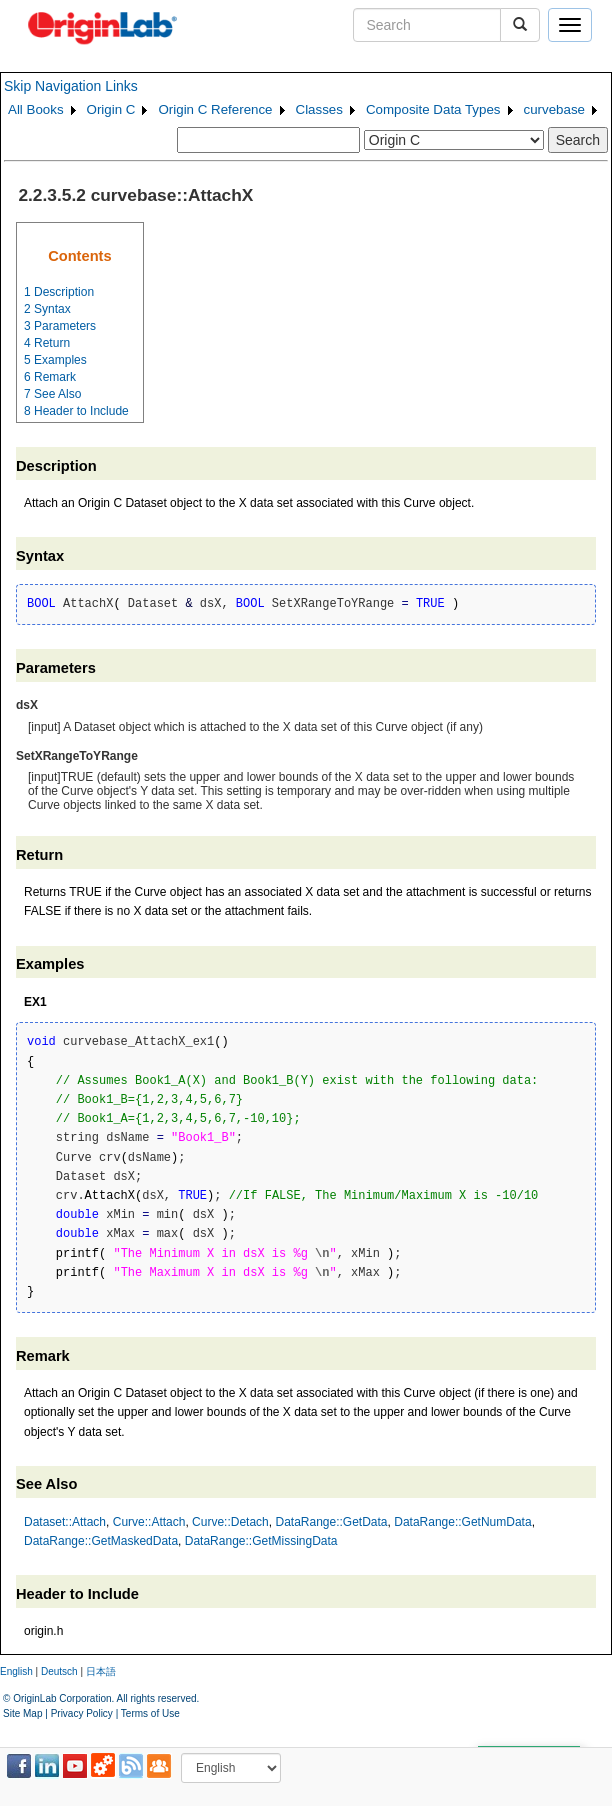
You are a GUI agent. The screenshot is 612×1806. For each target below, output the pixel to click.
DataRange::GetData (331, 1522)
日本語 (101, 1671)
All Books (36, 109)
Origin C (111, 109)
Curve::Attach (149, 1522)
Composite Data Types (433, 109)
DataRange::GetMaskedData (101, 1541)
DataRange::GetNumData (462, 1522)
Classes (319, 109)
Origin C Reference (215, 109)
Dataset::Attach (65, 1522)
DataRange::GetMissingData (261, 1541)
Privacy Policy (82, 1713)
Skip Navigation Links (71, 86)
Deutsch (59, 1671)
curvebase (555, 109)
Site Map (22, 1713)
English (16, 1671)
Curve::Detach (230, 1522)
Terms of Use (150, 1713)
